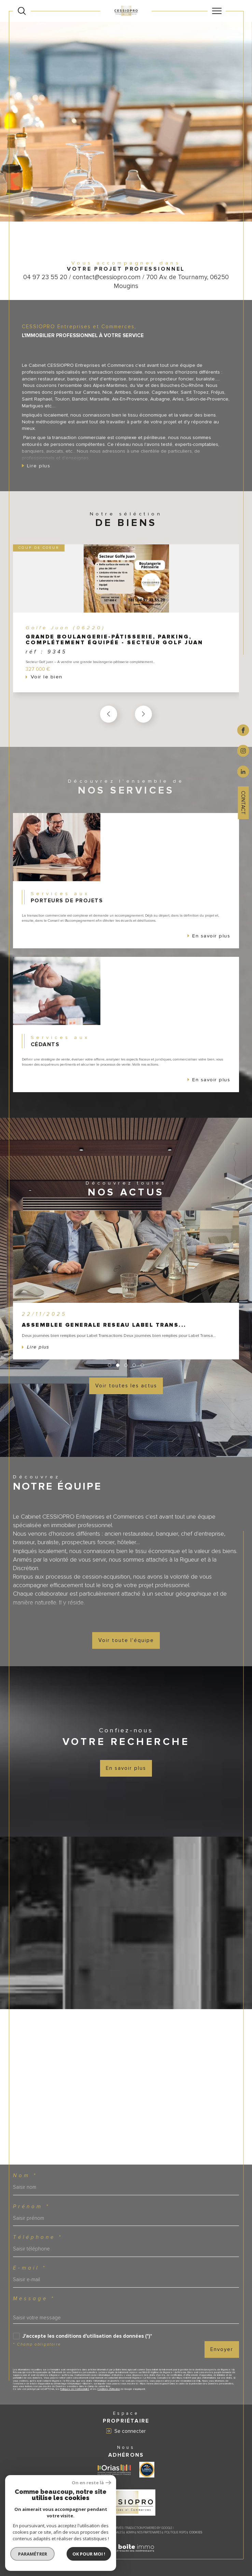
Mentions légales (110, 2532)
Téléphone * (37, 2237)
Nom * (25, 2176)
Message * (34, 2299)
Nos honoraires (61, 2532)
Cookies (195, 2533)
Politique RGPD (175, 2532)
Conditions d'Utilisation (108, 2389)
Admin (130, 2532)
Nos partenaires (149, 2532)
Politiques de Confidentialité (74, 2389)
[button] (143, 715)
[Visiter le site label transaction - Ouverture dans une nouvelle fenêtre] (146, 2470)
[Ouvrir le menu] (217, 11)
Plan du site (85, 2532)
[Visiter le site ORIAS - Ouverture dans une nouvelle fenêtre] (114, 2470)
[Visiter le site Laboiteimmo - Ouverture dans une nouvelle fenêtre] (126, 2556)
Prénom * (31, 2206)
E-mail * (29, 2268)
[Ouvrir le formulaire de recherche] (21, 10)
